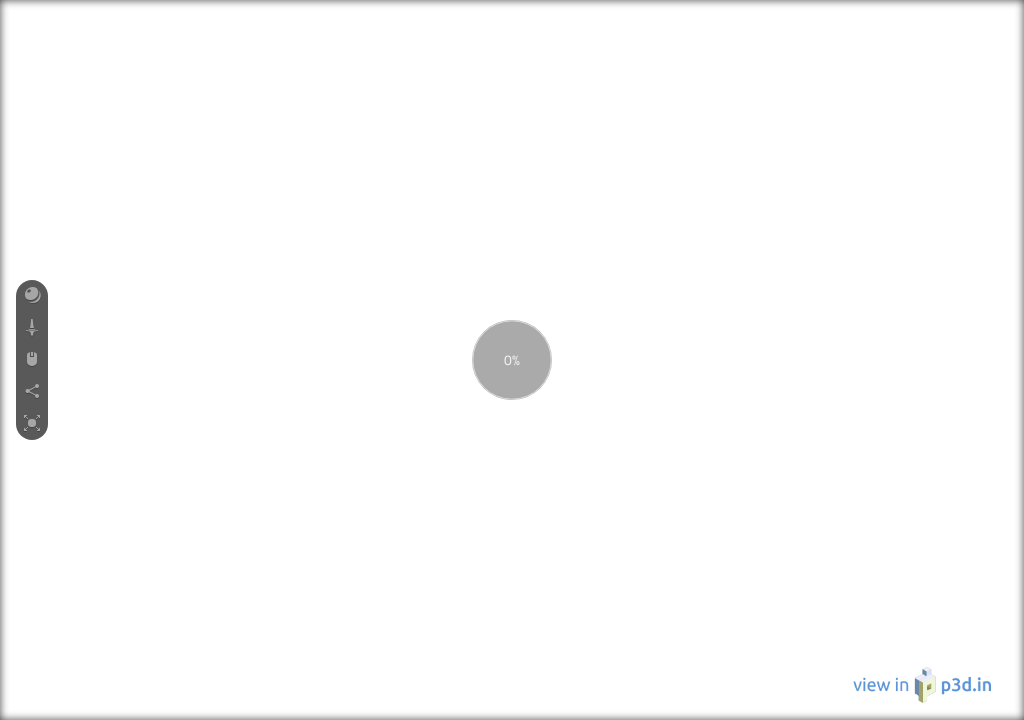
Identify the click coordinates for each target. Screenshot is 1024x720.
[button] (32, 296)
